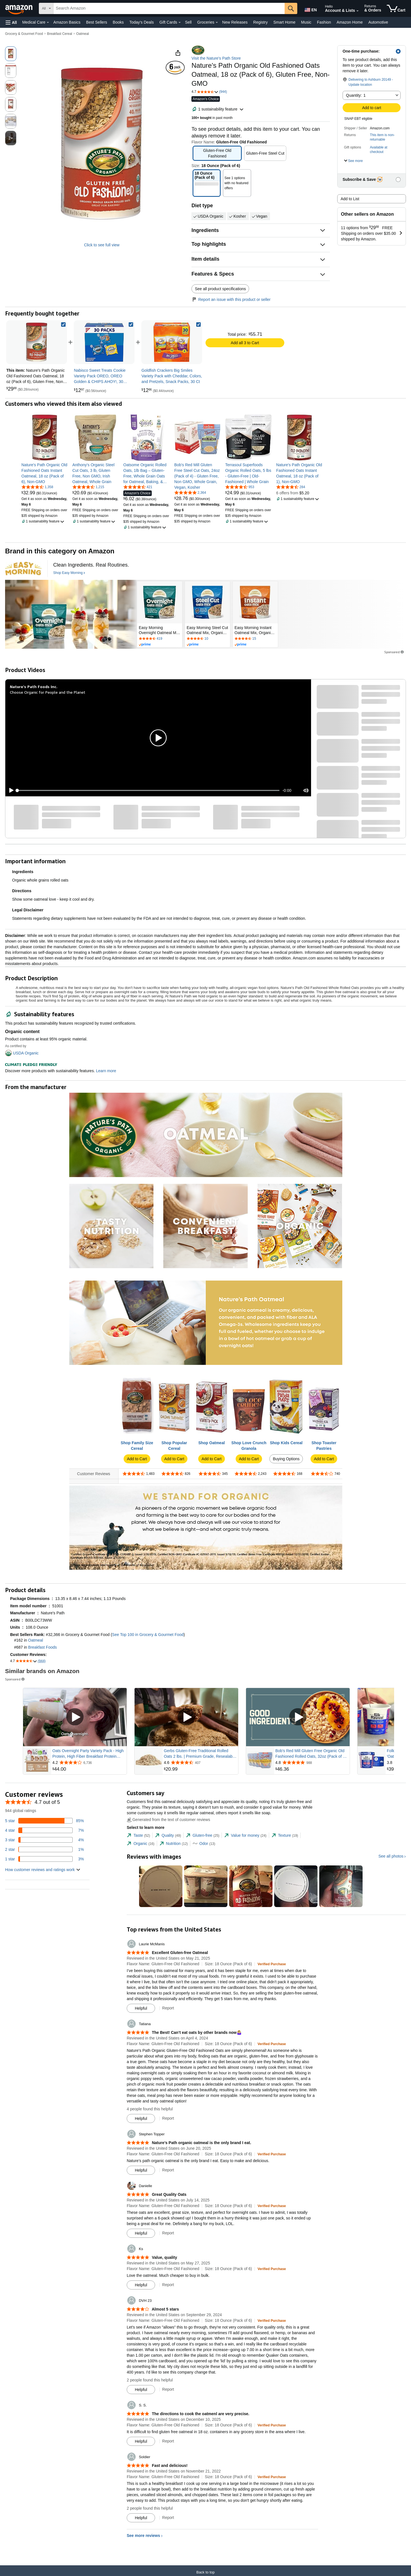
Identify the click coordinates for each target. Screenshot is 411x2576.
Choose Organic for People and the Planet (47, 692)
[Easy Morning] (23, 568)
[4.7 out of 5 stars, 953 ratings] (239, 486)
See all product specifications (220, 289)
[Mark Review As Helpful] (141, 2008)
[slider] (148, 790)
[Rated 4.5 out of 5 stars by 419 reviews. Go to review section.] (159, 639)
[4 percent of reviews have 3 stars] (44, 1840)
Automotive (378, 22)
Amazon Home (350, 22)
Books (118, 22)
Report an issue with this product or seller (231, 299)
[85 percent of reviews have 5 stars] (44, 1821)
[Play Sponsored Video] (74, 1717)
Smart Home (284, 22)
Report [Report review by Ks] (168, 2284)
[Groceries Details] (217, 22)
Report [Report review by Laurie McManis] (168, 2008)
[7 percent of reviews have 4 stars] (44, 1830)
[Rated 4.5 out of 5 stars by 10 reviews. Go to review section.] (207, 639)
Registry (260, 22)
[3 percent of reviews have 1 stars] (44, 1859)
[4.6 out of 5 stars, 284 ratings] (290, 486)
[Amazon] (19, 8)
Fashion (324, 22)
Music (306, 22)
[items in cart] (396, 8)
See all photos (390, 1856)
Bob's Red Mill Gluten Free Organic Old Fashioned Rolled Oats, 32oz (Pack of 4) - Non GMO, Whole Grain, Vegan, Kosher (311, 1753)
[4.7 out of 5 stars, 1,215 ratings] (88, 486)
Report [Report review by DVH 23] (168, 2389)
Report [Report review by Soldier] (168, 2517)
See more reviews (143, 2535)
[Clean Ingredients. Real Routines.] (91, 565)
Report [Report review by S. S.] (168, 2441)
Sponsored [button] (394, 652)
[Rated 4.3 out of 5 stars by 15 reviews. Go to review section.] (255, 639)
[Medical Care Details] (48, 22)
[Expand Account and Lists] (357, 11)
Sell (188, 22)
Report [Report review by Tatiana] (168, 2118)
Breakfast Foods (42, 1647)
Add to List (350, 199)
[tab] (138, 1835)
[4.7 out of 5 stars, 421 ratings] (137, 486)
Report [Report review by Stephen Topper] (168, 2170)
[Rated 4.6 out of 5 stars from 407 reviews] (200, 1762)
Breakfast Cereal (59, 34)
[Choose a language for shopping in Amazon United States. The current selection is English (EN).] (310, 9)
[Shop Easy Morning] (69, 573)
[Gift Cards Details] (179, 22)
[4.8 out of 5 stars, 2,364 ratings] (190, 492)
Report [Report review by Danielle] (168, 2233)
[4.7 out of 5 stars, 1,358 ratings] (37, 486)
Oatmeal (82, 34)
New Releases (234, 22)
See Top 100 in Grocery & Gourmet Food (148, 1634)
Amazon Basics (66, 22)
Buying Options (286, 1459)
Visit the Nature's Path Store (216, 58)
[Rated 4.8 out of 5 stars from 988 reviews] (312, 1762)
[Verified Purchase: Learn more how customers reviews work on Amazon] (272, 1964)
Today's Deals (141, 22)
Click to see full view (101, 245)
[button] (11, 22)
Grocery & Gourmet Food (24, 34)
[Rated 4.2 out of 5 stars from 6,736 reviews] (89, 1762)
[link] (104, 342)
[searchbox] (169, 8)
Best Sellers (96, 22)
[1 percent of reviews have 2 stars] (44, 1849)
